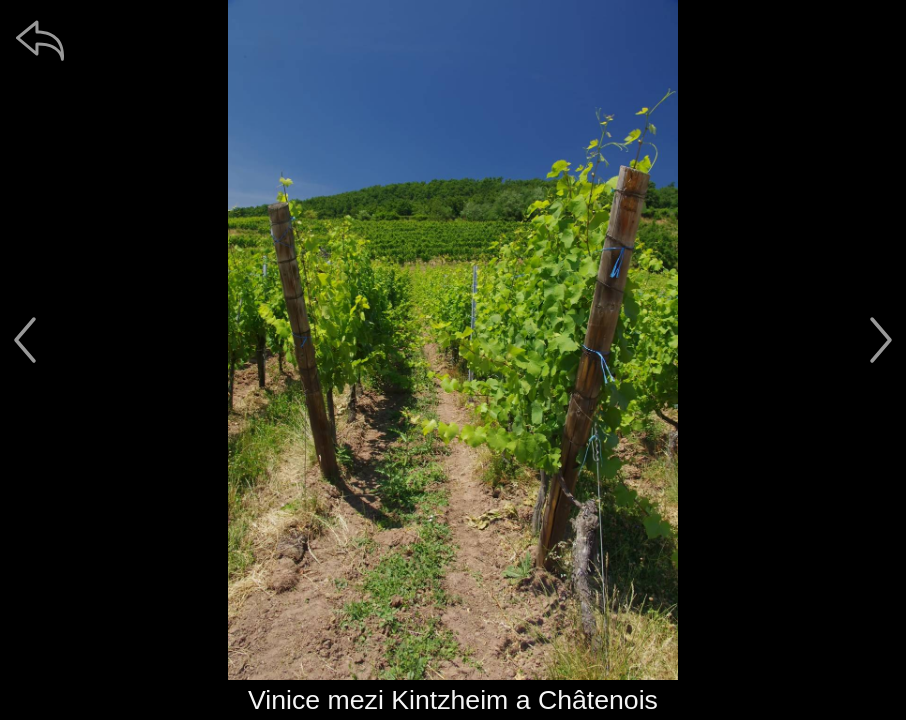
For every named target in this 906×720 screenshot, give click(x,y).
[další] (881, 340)
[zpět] (40, 40)
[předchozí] (25, 340)
